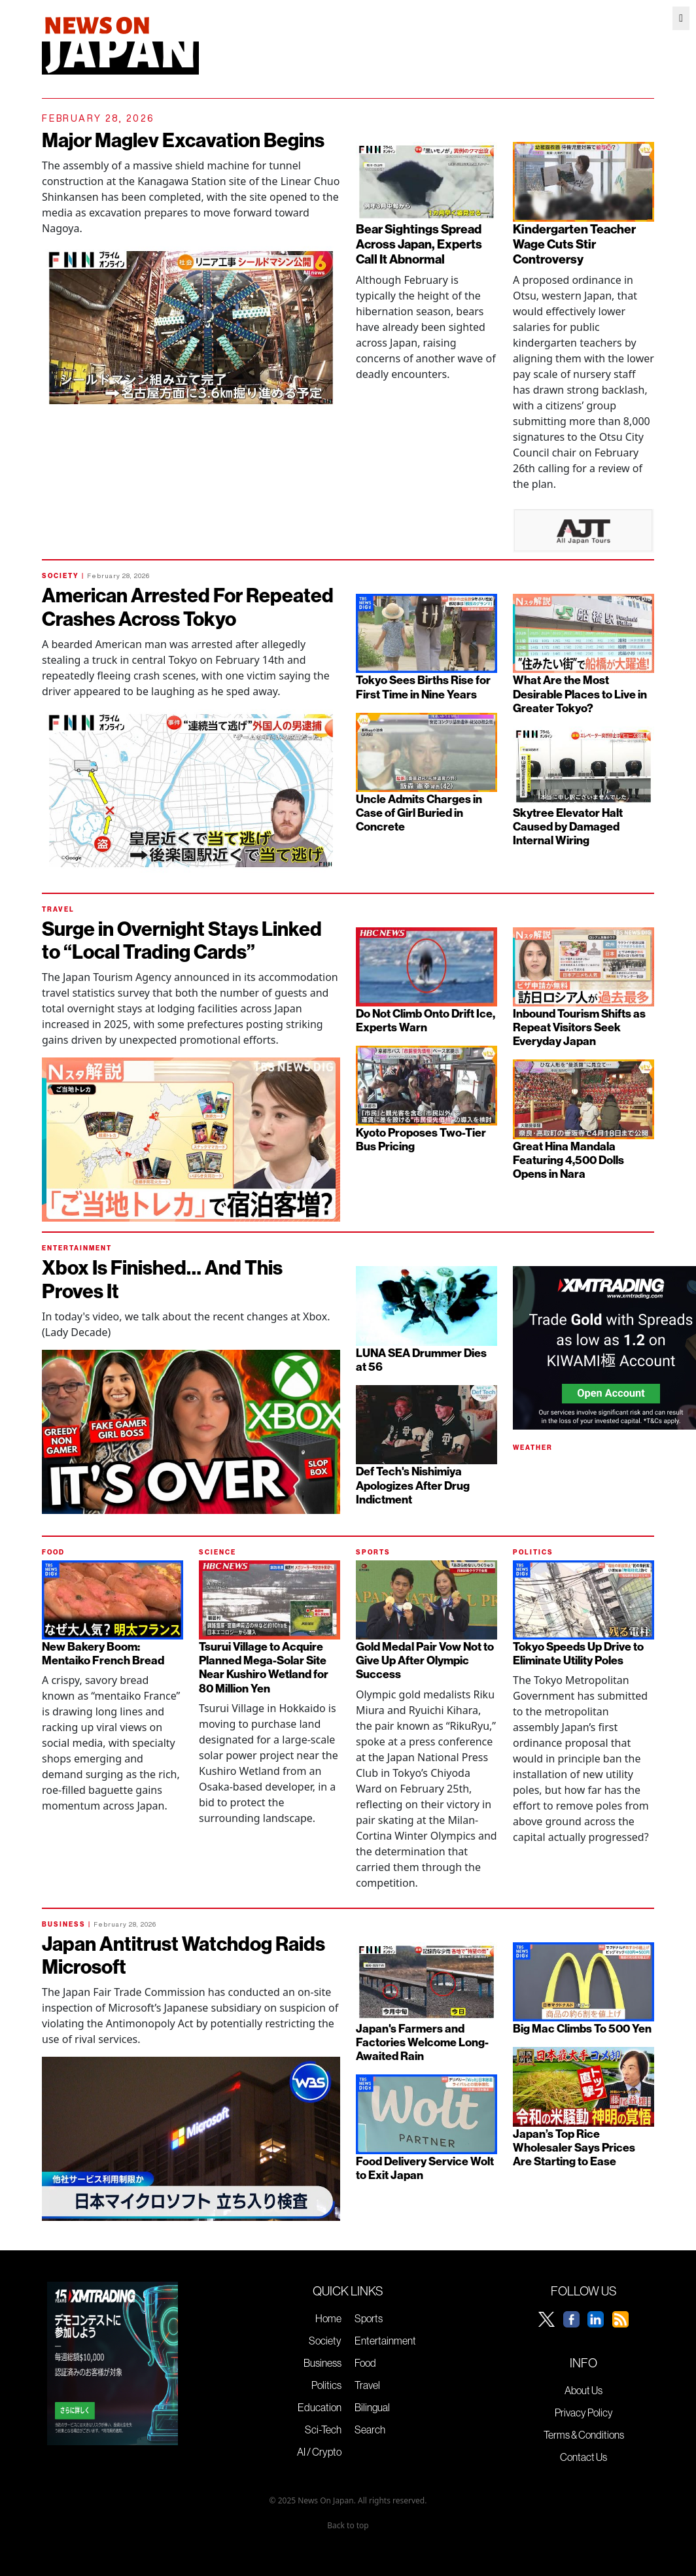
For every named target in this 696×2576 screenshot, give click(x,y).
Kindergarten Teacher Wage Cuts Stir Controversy (574, 244)
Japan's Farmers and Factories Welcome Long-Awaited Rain (422, 2042)
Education (319, 2407)
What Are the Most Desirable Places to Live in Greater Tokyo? (580, 693)
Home (328, 2318)
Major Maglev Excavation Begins (183, 140)
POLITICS (533, 1552)
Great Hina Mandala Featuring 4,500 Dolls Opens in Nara (568, 1160)
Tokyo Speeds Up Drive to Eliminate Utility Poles (578, 1653)
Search (370, 2429)
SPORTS (373, 1552)
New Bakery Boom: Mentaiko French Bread (103, 1653)
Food (365, 2363)
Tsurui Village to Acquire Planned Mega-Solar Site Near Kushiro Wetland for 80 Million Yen (263, 1667)
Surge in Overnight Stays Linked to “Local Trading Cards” (182, 940)
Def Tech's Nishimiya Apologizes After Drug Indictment (413, 1485)
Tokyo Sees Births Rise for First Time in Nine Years (423, 686)
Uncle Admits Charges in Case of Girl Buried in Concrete (419, 812)
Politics (326, 2385)
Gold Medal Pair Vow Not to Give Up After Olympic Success (425, 1660)
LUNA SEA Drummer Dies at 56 (421, 1359)
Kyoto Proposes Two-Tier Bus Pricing (421, 1139)
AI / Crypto (319, 2452)
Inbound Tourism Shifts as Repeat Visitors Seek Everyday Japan (579, 1027)
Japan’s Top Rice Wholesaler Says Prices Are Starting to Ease (574, 2147)
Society (325, 2340)
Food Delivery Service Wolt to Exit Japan (425, 2168)
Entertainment (385, 2340)
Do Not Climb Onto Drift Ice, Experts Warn (425, 1020)
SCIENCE (217, 1552)
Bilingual (372, 2407)
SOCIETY (60, 576)
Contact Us (583, 2457)
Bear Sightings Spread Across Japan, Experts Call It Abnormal (419, 244)
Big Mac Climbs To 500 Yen (582, 2028)
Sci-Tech (323, 2429)
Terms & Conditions (584, 2435)
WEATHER (533, 1447)
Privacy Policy (584, 2412)
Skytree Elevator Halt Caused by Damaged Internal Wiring (568, 826)
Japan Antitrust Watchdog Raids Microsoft (183, 1955)
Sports (369, 2318)
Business (322, 2363)
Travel (367, 2385)
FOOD (53, 1552)
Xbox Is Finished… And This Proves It (162, 1279)
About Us (583, 2390)
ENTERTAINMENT (77, 1248)
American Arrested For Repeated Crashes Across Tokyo (188, 607)
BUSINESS (64, 1924)
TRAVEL (58, 909)
